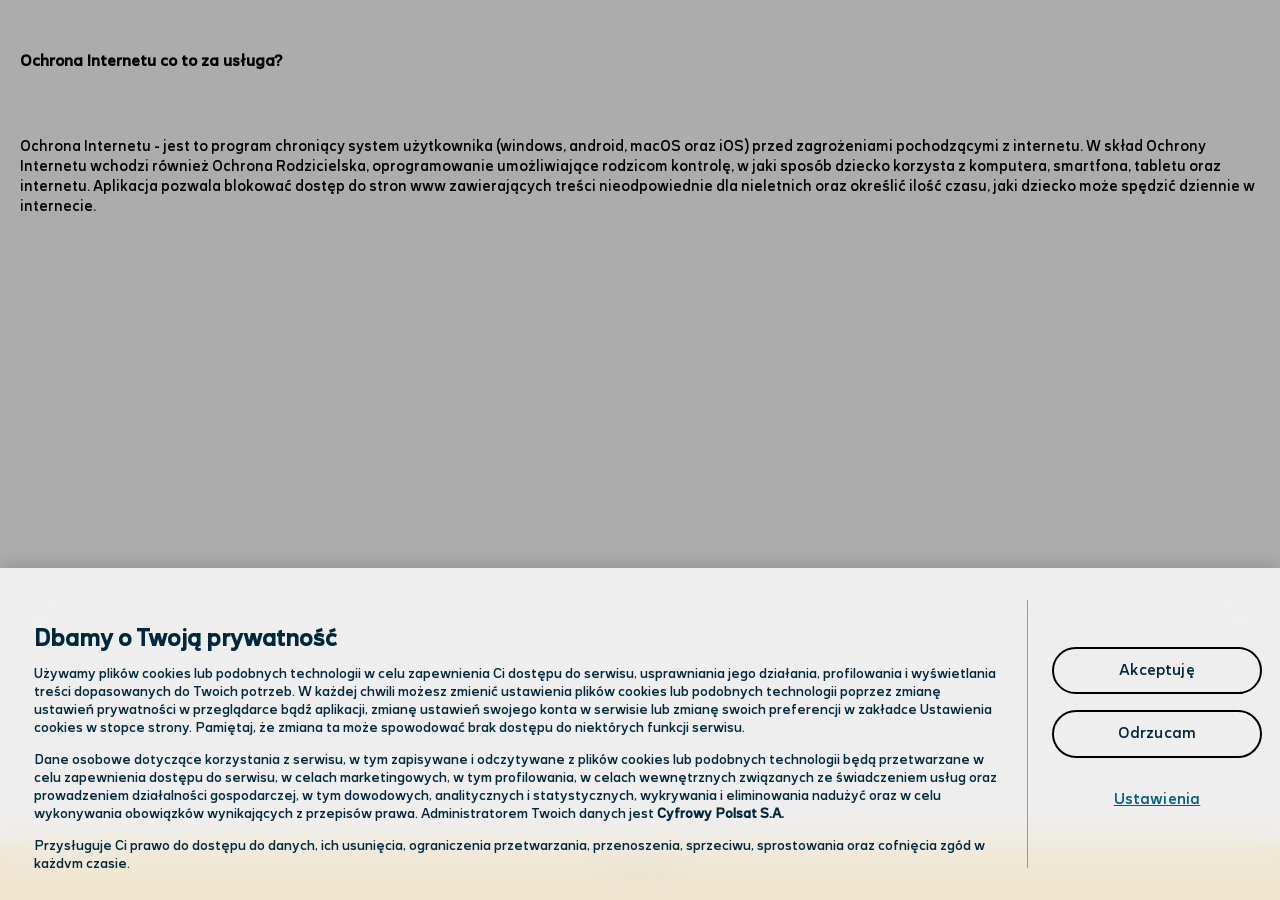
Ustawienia (1157, 799)
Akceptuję (1156, 670)
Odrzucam (1157, 733)
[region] (640, 734)
